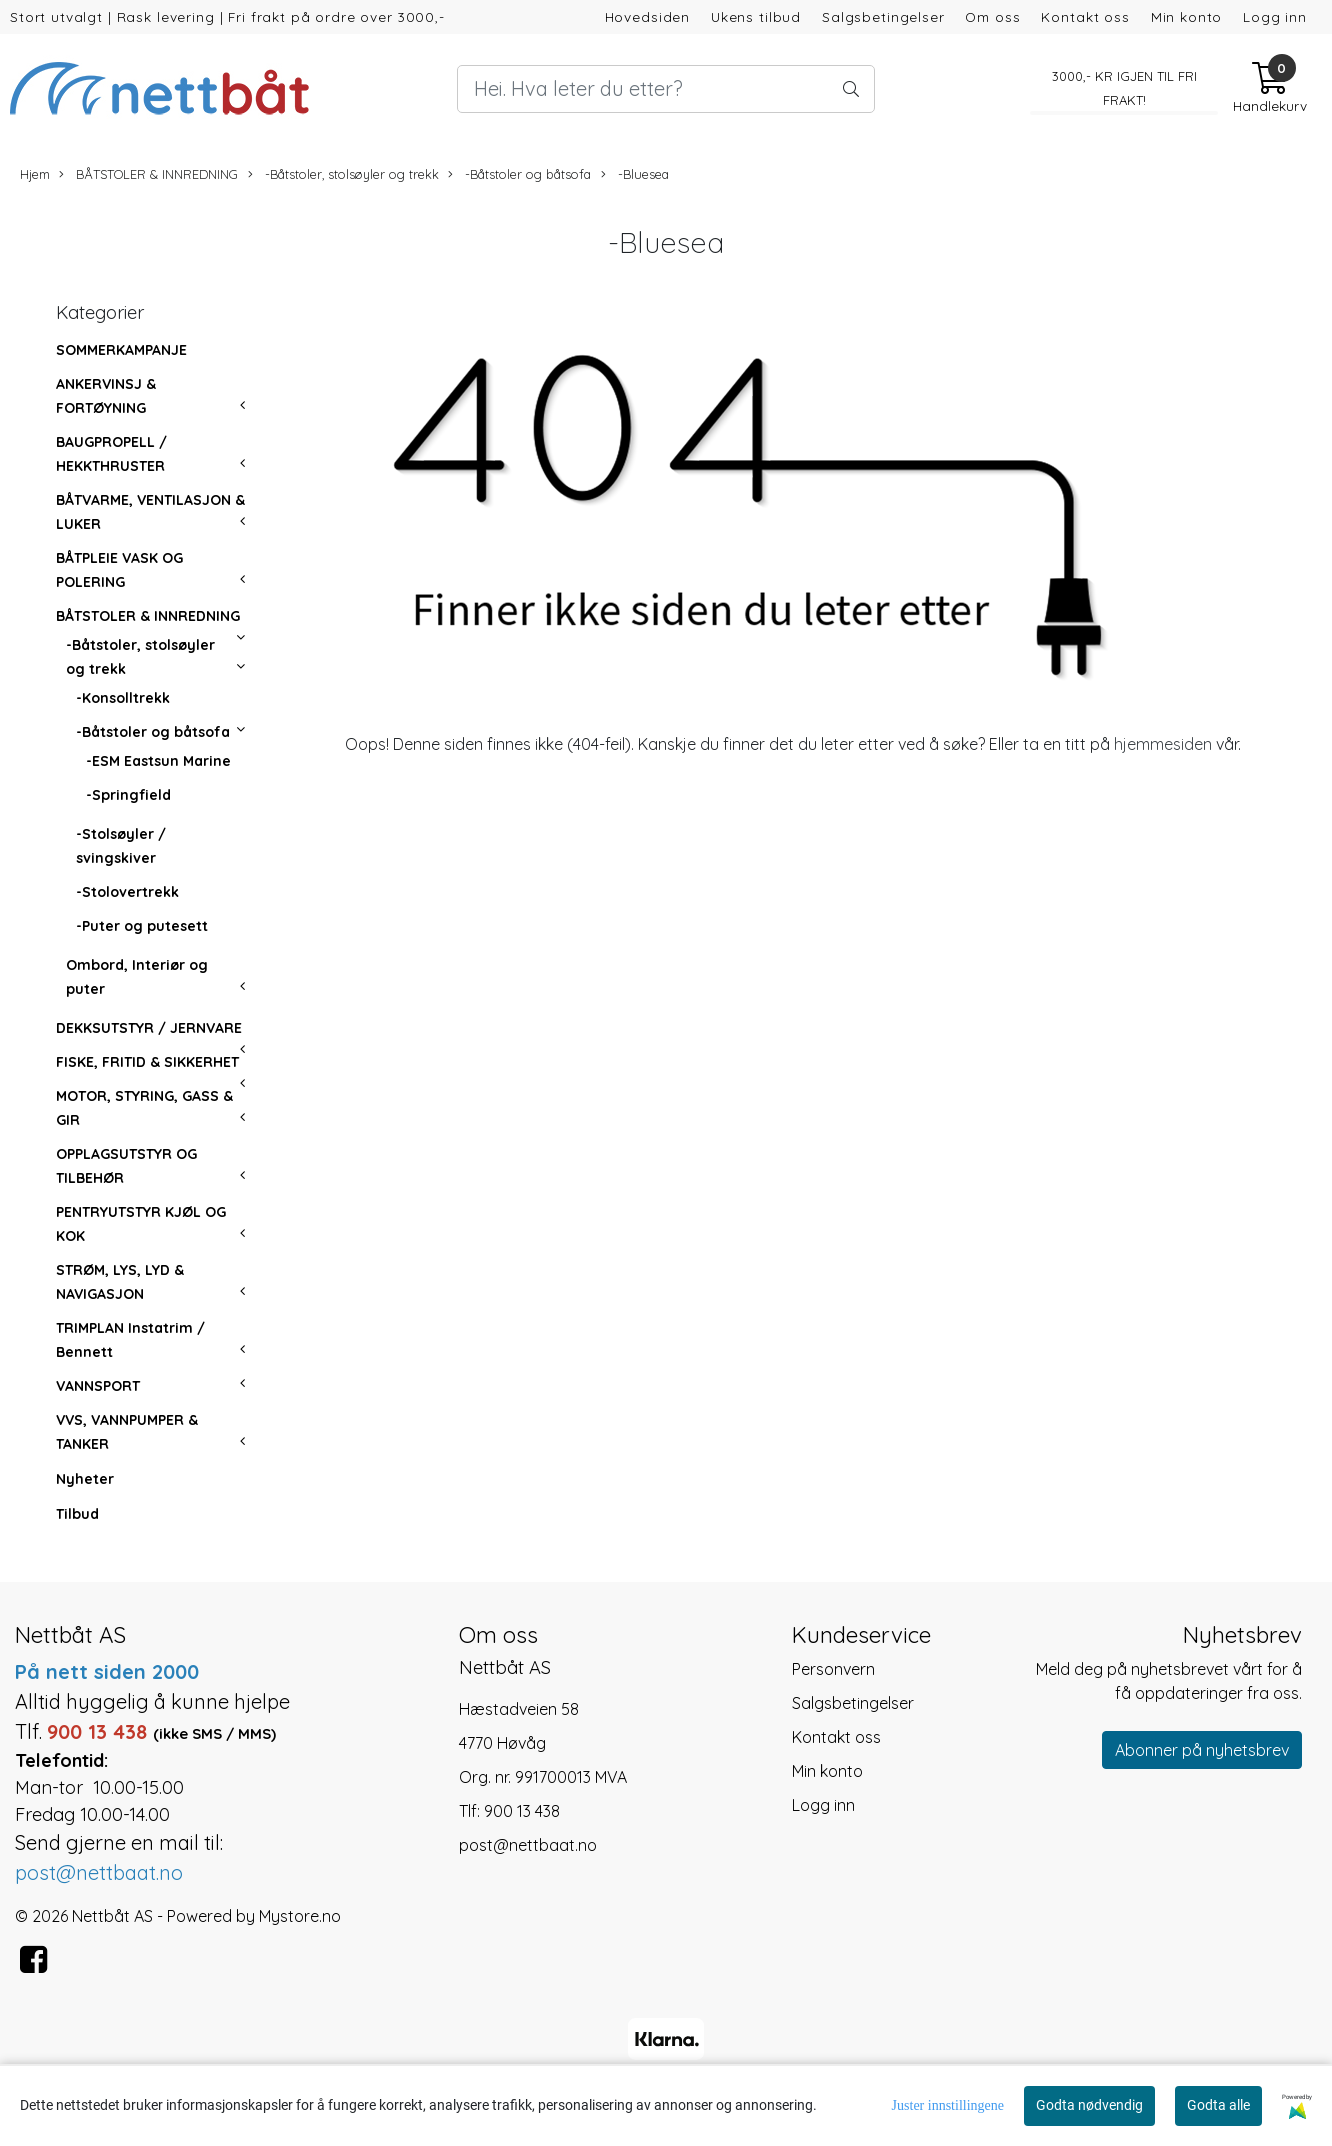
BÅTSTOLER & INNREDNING (148, 174)
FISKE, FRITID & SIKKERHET (147, 1062)
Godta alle (1218, 2105)
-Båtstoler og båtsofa (519, 174)
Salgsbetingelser (883, 16)
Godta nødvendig (1089, 2105)
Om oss (992, 16)
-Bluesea (635, 174)
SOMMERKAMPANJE (121, 350)
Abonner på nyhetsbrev (1202, 1750)
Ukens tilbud (756, 16)
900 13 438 (522, 1811)
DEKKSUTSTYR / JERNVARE (149, 1028)
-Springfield (128, 795)
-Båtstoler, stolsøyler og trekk (343, 174)
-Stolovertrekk (127, 892)
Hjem (35, 174)
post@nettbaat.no (528, 1845)
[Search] (665, 89)
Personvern (833, 1669)
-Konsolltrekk (123, 698)
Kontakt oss (1085, 16)
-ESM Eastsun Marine (158, 761)
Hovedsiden (648, 16)
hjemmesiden (1163, 744)
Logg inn (1275, 16)
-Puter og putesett (142, 926)
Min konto (1187, 16)
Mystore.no (300, 1916)
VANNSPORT (98, 1386)
